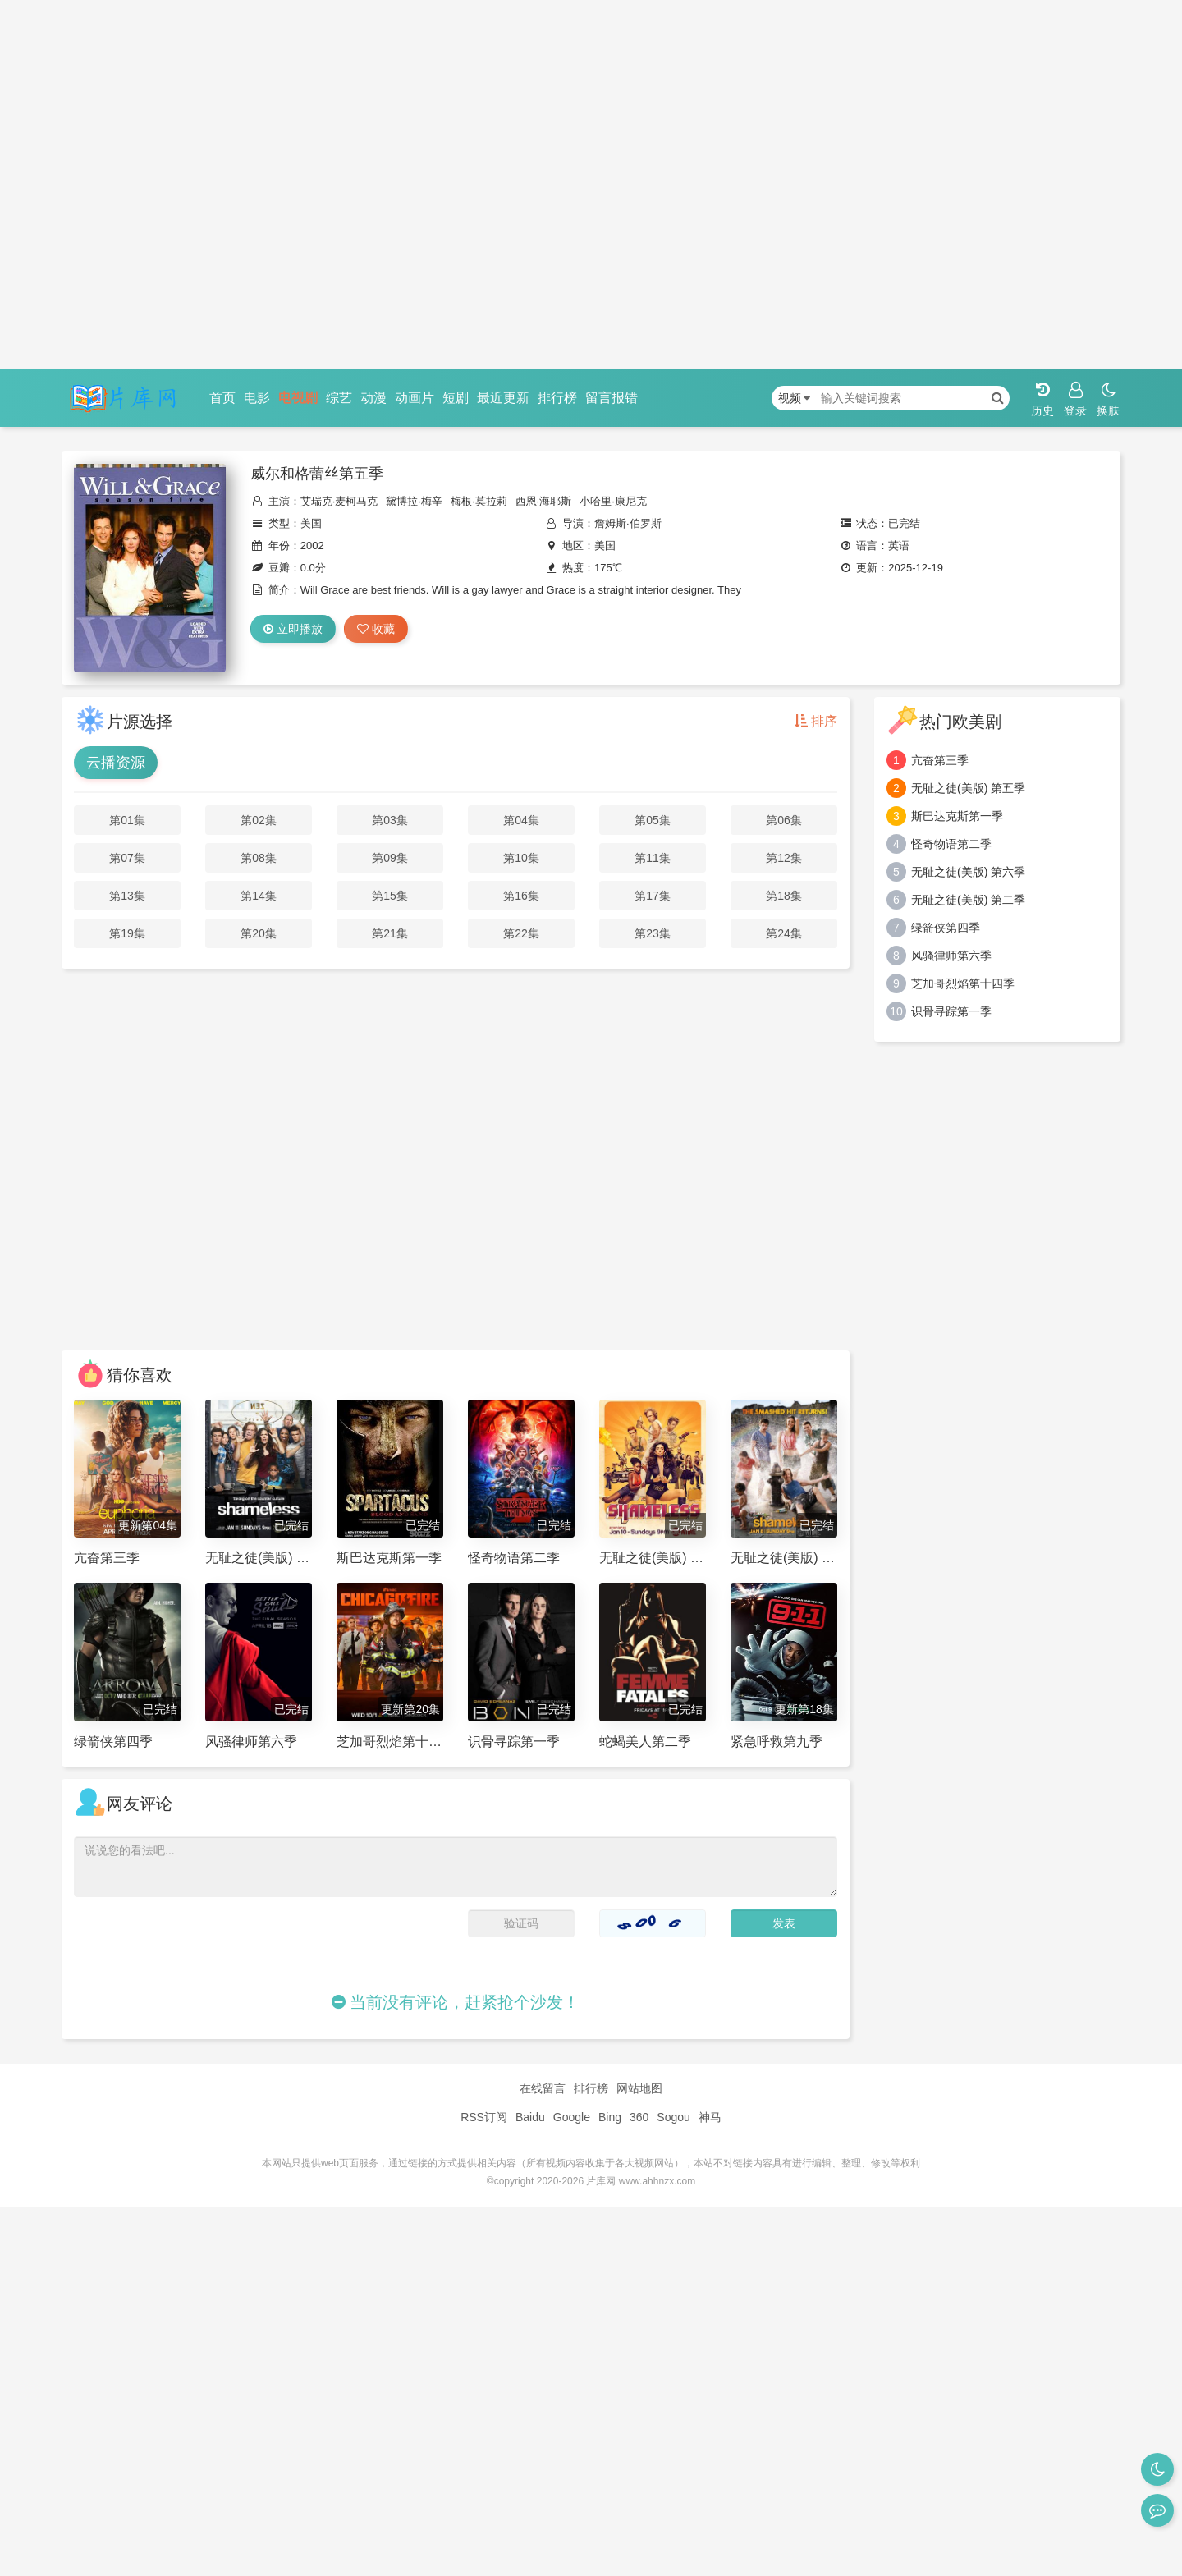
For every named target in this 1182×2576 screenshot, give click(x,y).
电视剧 (298, 398)
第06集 (784, 820)
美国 (311, 523)
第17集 (653, 895)
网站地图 (639, 2088)
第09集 (390, 857)
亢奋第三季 (940, 760)
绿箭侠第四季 (945, 927)
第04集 (521, 820)
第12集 (784, 857)
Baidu (530, 2117)
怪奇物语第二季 (951, 843)
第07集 (127, 857)
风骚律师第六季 (951, 955)
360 (639, 2117)
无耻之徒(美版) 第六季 (968, 871)
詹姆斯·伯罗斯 (628, 523)
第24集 (784, 933)
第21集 (390, 933)
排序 (816, 721)
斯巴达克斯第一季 (957, 816)
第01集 (127, 820)
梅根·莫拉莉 (479, 501)
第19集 (127, 933)
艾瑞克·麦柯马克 (339, 501)
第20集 (259, 933)
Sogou (673, 2117)
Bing (609, 2117)
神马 (710, 2117)
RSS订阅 (483, 2117)
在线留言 (543, 2088)
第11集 (653, 857)
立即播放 (293, 628)
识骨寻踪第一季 (951, 1011)
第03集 (390, 820)
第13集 (127, 895)
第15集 (390, 895)
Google (571, 2117)
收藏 (376, 628)
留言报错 (611, 398)
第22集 (521, 933)
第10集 (521, 857)
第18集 (784, 895)
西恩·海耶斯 (543, 501)
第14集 (259, 895)
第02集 (259, 820)
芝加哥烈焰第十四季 (963, 983)
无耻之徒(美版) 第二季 (968, 899)
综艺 (339, 398)
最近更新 (503, 398)
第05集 (653, 820)
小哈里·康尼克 (613, 501)
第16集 (521, 895)
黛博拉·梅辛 (414, 501)
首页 (222, 398)
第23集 (653, 933)
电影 (257, 398)
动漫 (373, 398)
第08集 (259, 857)
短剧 (455, 398)
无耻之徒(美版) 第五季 (968, 788)
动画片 (414, 398)
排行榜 (557, 398)
